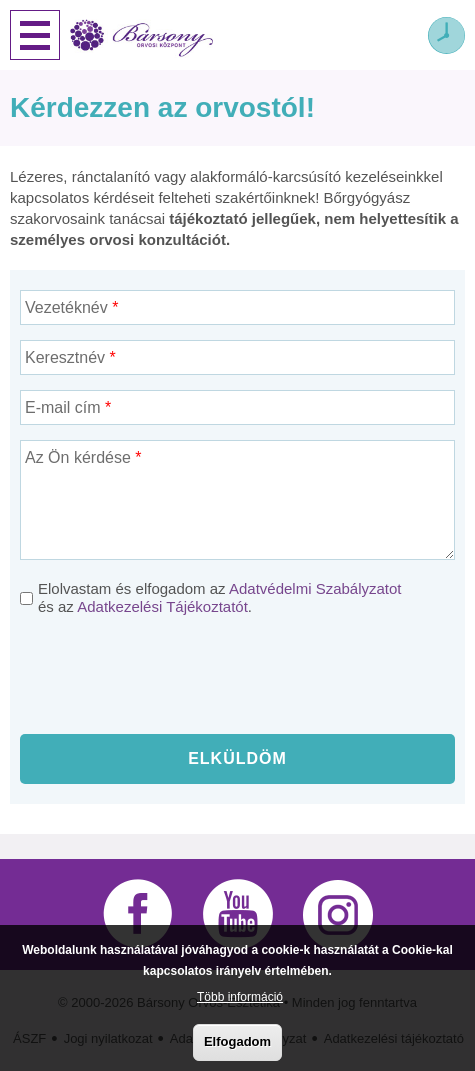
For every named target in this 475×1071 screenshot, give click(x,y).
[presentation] (238, 680)
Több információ (240, 997)
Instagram (338, 914)
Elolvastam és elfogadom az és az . (220, 597)
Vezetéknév (71, 307)
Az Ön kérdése (83, 457)
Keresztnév (70, 357)
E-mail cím (68, 407)
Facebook (138, 914)
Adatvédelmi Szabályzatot (315, 588)
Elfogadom (237, 1041)
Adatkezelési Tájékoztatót (162, 606)
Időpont (446, 35)
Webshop (399, 35)
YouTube (238, 914)
